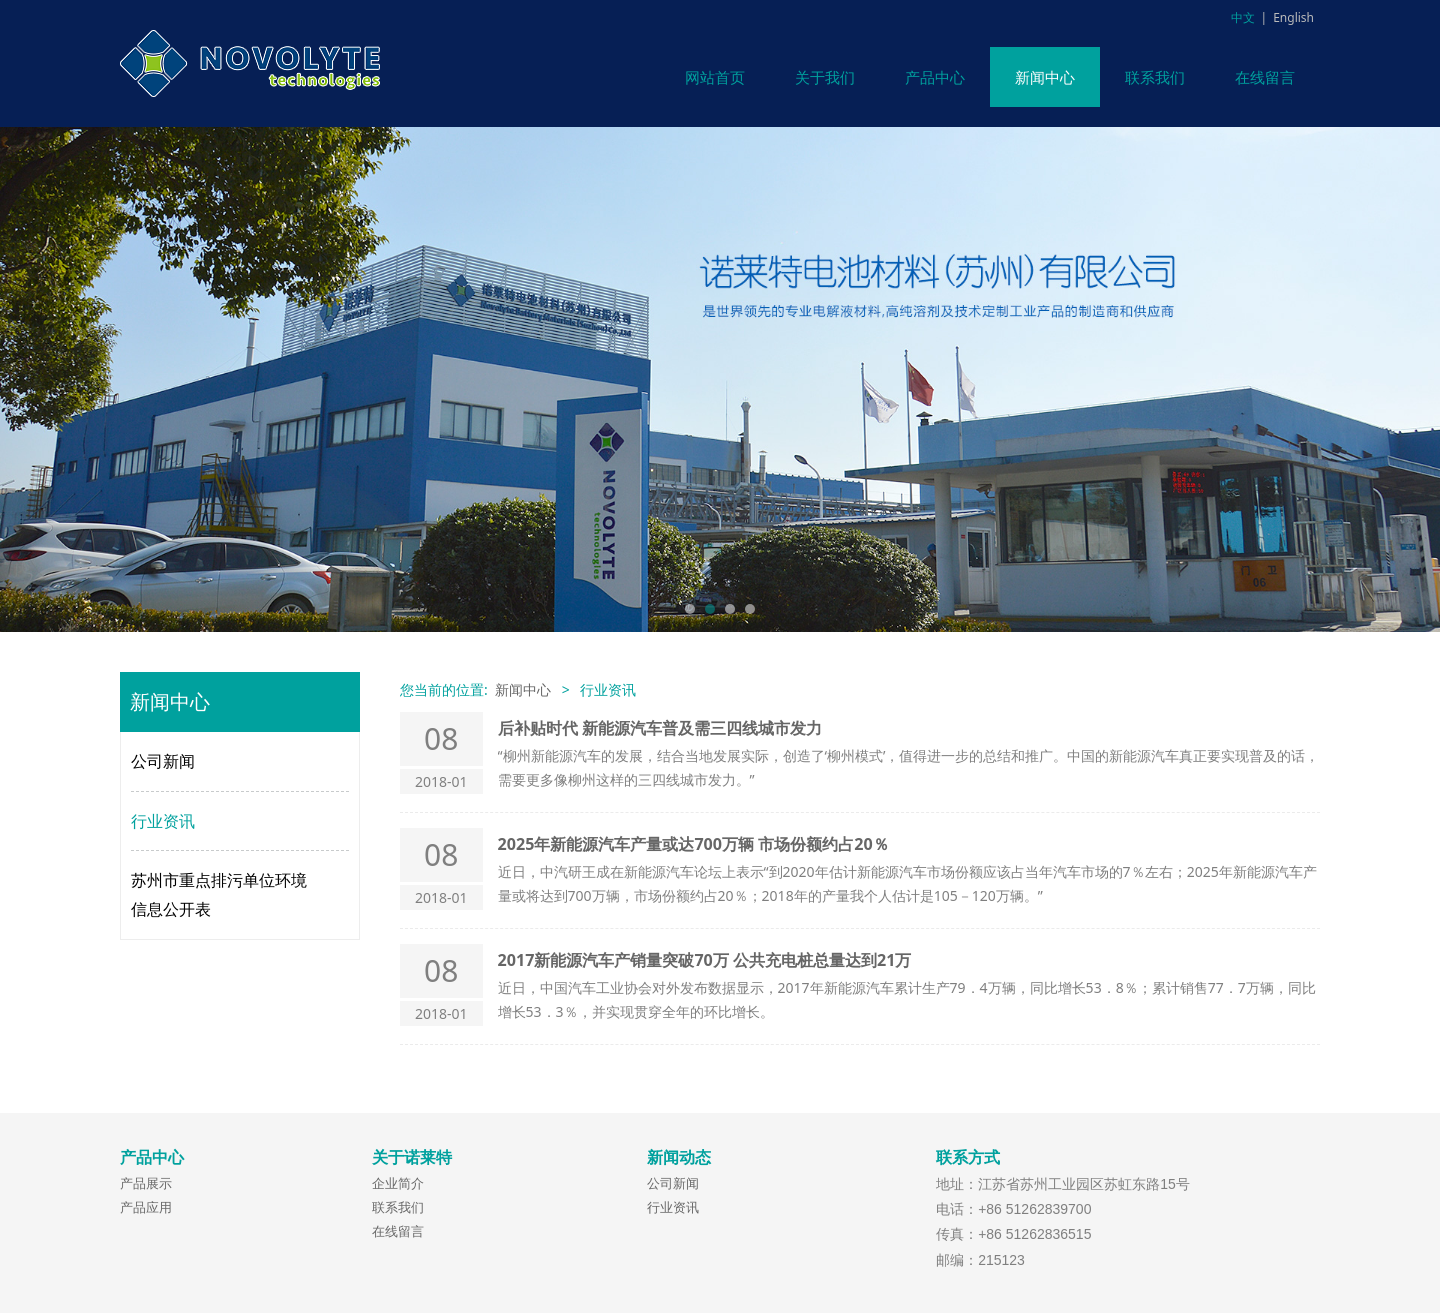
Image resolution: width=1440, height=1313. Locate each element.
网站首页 (715, 77)
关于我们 (825, 77)
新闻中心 (1045, 77)
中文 (1243, 17)
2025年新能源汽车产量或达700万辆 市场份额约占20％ (693, 844)
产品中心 (935, 77)
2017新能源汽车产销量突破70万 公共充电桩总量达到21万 (705, 960)
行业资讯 (163, 821)
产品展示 (146, 1183)
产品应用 (146, 1207)
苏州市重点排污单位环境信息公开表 (219, 894)
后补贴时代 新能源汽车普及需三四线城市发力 (660, 728)
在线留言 (1265, 77)
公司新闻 (163, 761)
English (1293, 17)
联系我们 (1155, 77)
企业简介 (398, 1183)
